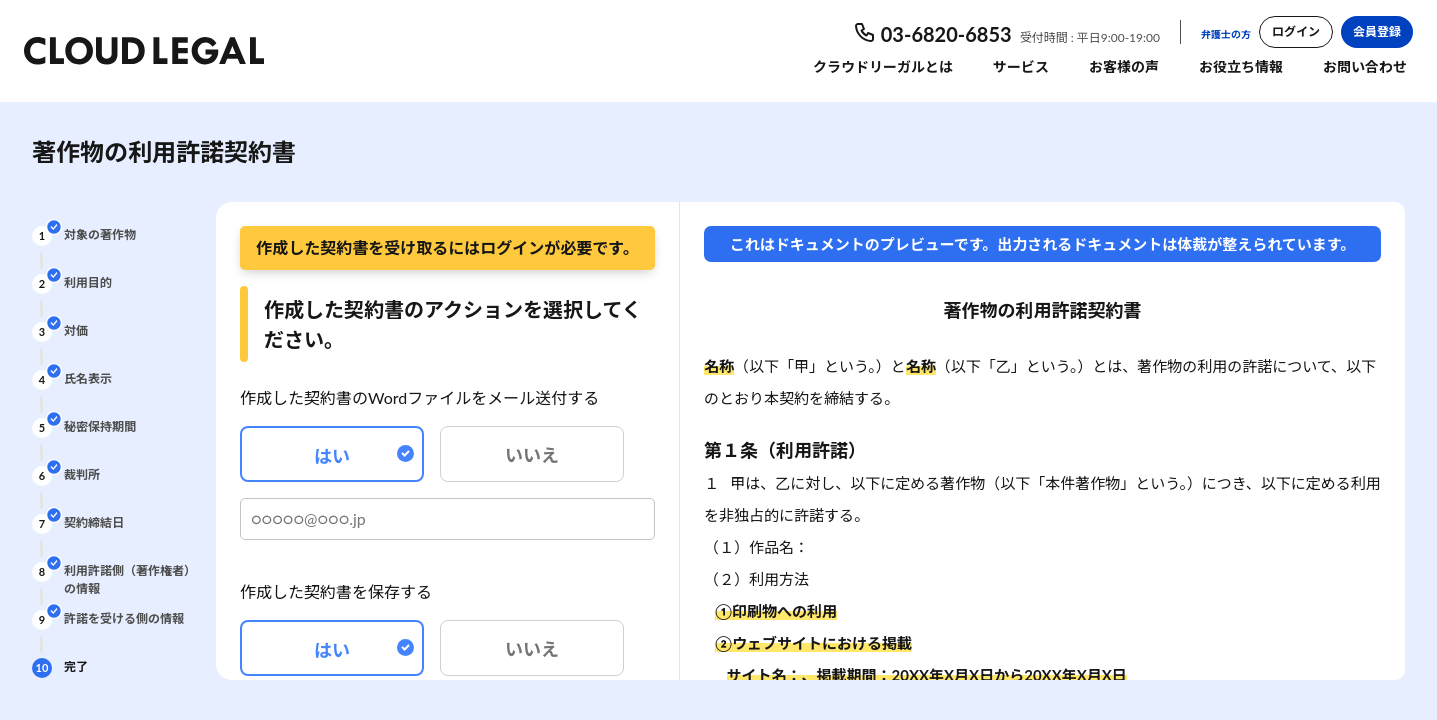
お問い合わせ (1365, 66)
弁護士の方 (1226, 34)
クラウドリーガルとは (883, 66)
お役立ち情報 (1241, 66)
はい (364, 456)
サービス (1021, 66)
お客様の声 (1124, 66)
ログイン (1296, 31)
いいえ (532, 455)
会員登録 (1377, 31)
